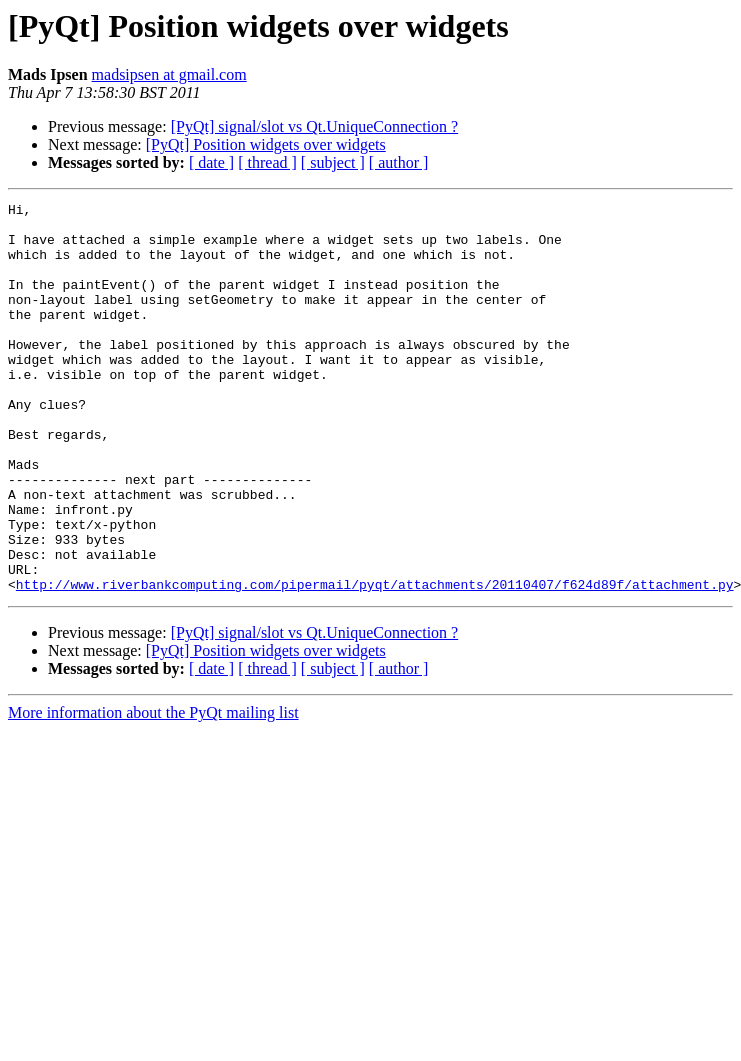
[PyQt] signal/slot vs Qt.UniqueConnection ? (315, 126)
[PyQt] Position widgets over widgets (266, 144)
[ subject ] (333, 162)
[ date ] (211, 162)
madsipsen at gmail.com (169, 74)
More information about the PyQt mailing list (153, 790)
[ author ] (399, 162)
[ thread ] (267, 162)
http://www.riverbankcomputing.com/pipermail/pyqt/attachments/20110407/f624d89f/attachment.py (375, 662)
